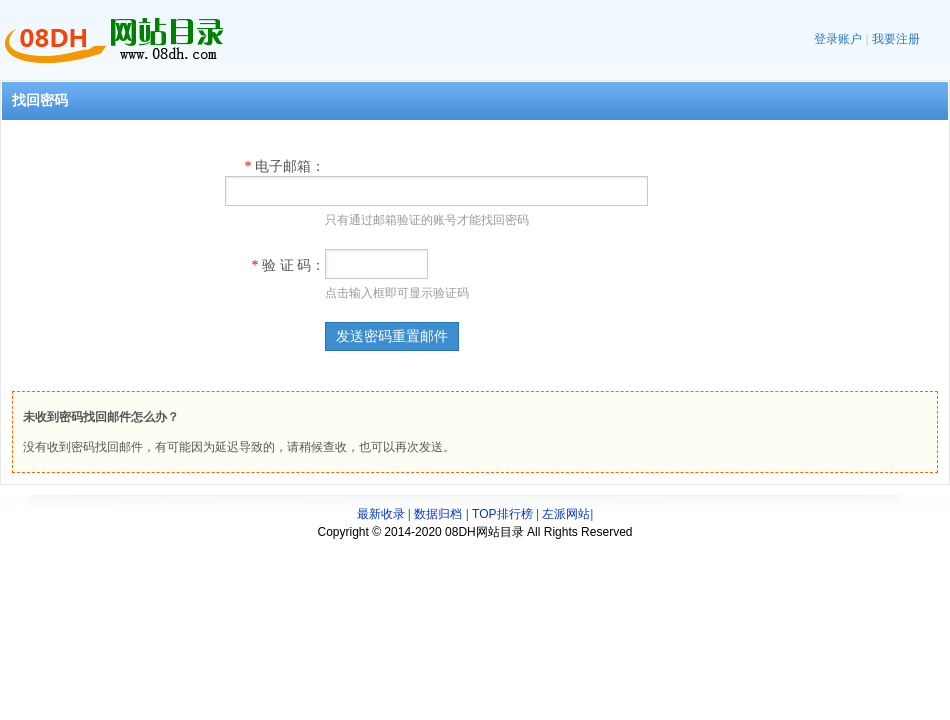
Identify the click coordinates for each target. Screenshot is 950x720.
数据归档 (438, 514)
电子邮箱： (285, 166)
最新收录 (381, 514)
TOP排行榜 (502, 514)
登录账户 (838, 39)
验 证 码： (289, 265)
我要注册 (896, 39)
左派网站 (566, 514)
